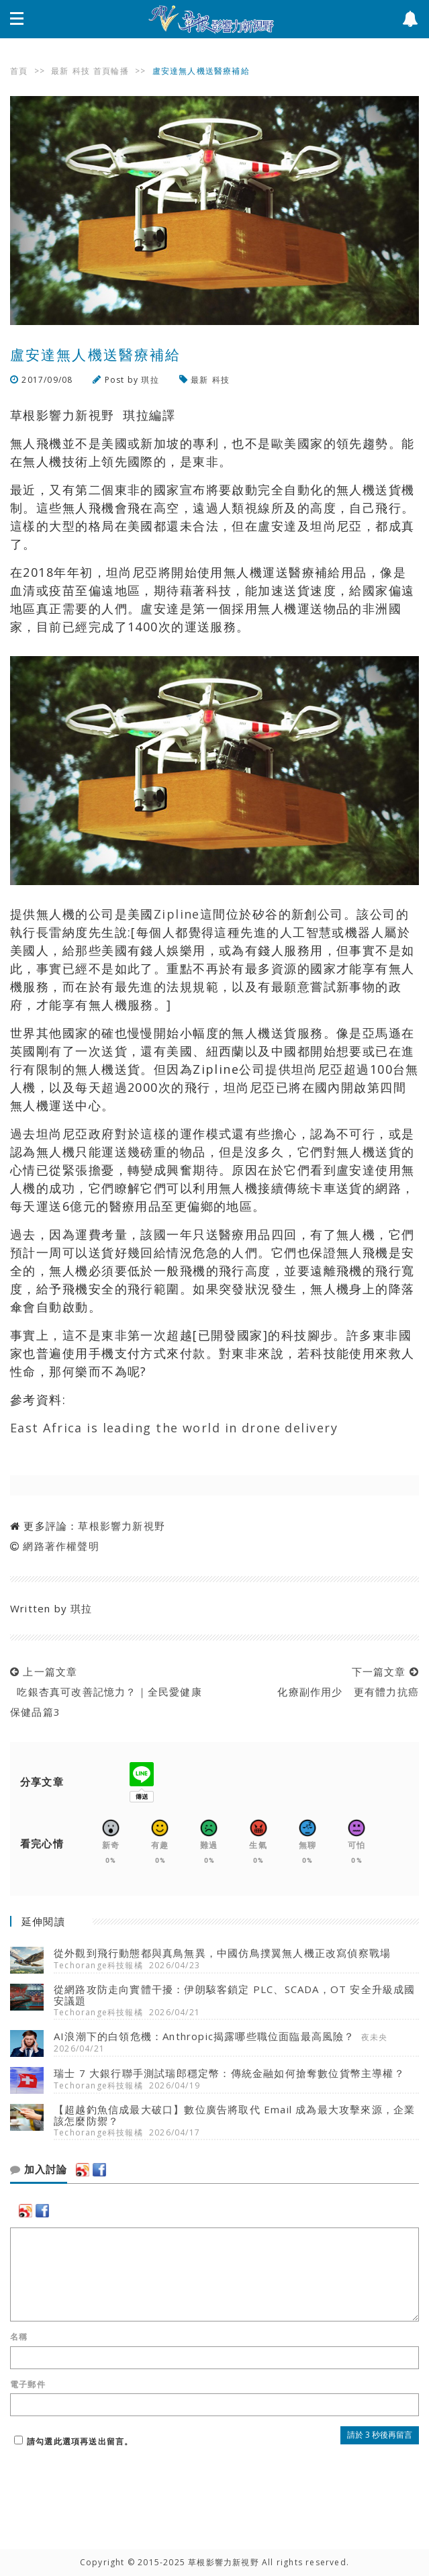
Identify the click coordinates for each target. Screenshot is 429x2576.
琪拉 (149, 379)
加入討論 (38, 2170)
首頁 (19, 71)
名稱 (19, 2337)
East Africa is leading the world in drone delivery (174, 1428)
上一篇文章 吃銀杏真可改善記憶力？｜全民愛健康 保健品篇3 (106, 1691)
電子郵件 (28, 2384)
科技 (81, 71)
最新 (59, 71)
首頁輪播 (111, 71)
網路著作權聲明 (61, 1546)
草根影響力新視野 (121, 1525)
